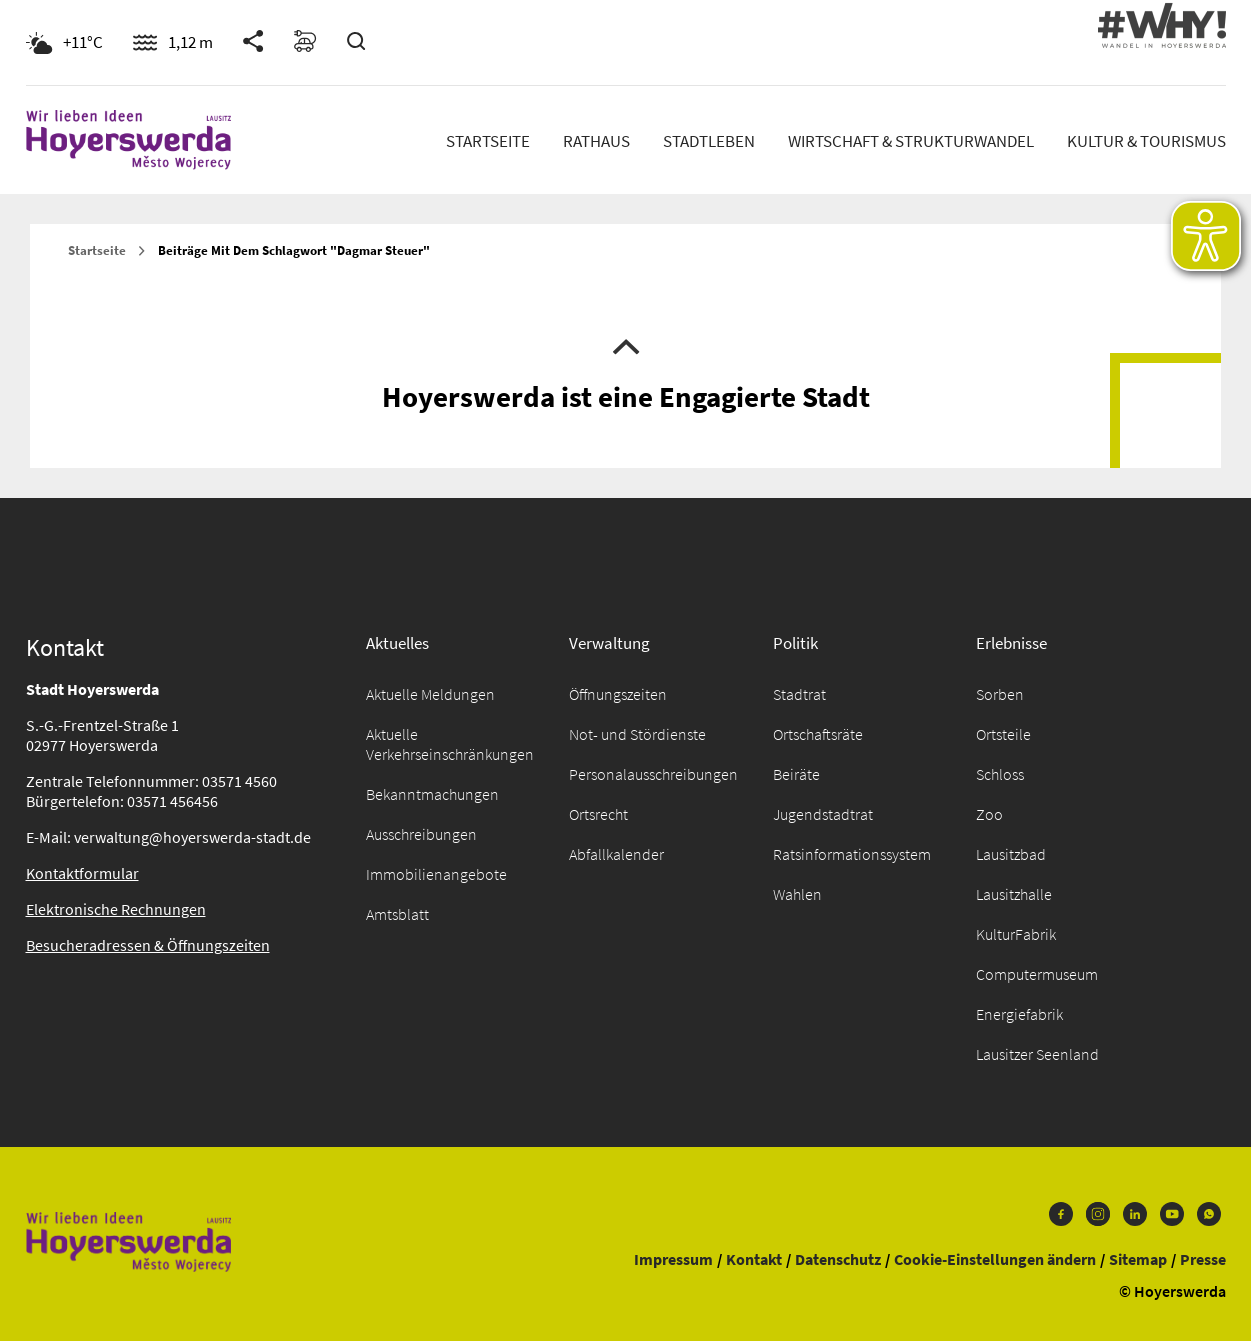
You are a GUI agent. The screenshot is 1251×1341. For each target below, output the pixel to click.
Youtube (1172, 1214)
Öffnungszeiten (618, 694)
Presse (1203, 1259)
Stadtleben (709, 141)
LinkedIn (1135, 1214)
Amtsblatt (397, 914)
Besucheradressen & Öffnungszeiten (148, 945)
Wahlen (797, 894)
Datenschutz (838, 1259)
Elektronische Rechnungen (116, 909)
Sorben (1000, 694)
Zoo (989, 814)
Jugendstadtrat (823, 814)
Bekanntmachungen (432, 794)
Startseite (488, 141)
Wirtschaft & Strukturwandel (911, 141)
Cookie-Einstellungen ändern (995, 1259)
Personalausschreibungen (653, 774)
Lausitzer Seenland (1037, 1054)
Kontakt (754, 1259)
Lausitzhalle (1014, 894)
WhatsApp (1209, 1214)
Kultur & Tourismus (1146, 141)
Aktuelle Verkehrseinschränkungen (450, 744)
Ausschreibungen (421, 834)
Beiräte (796, 774)
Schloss (1000, 774)
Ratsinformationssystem (852, 854)
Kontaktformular (82, 873)
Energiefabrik (1019, 1014)
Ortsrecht (598, 814)
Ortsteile (1003, 734)
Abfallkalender (616, 854)
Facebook (1061, 1214)
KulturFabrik (1016, 934)
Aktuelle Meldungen (430, 694)
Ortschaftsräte (818, 734)
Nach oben (625, 345)
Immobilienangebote (436, 874)
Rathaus (596, 141)
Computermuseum (1037, 974)
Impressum (673, 1259)
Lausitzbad (1011, 854)
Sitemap (1138, 1259)
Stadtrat (799, 694)
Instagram (1098, 1214)
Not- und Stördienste (637, 734)
